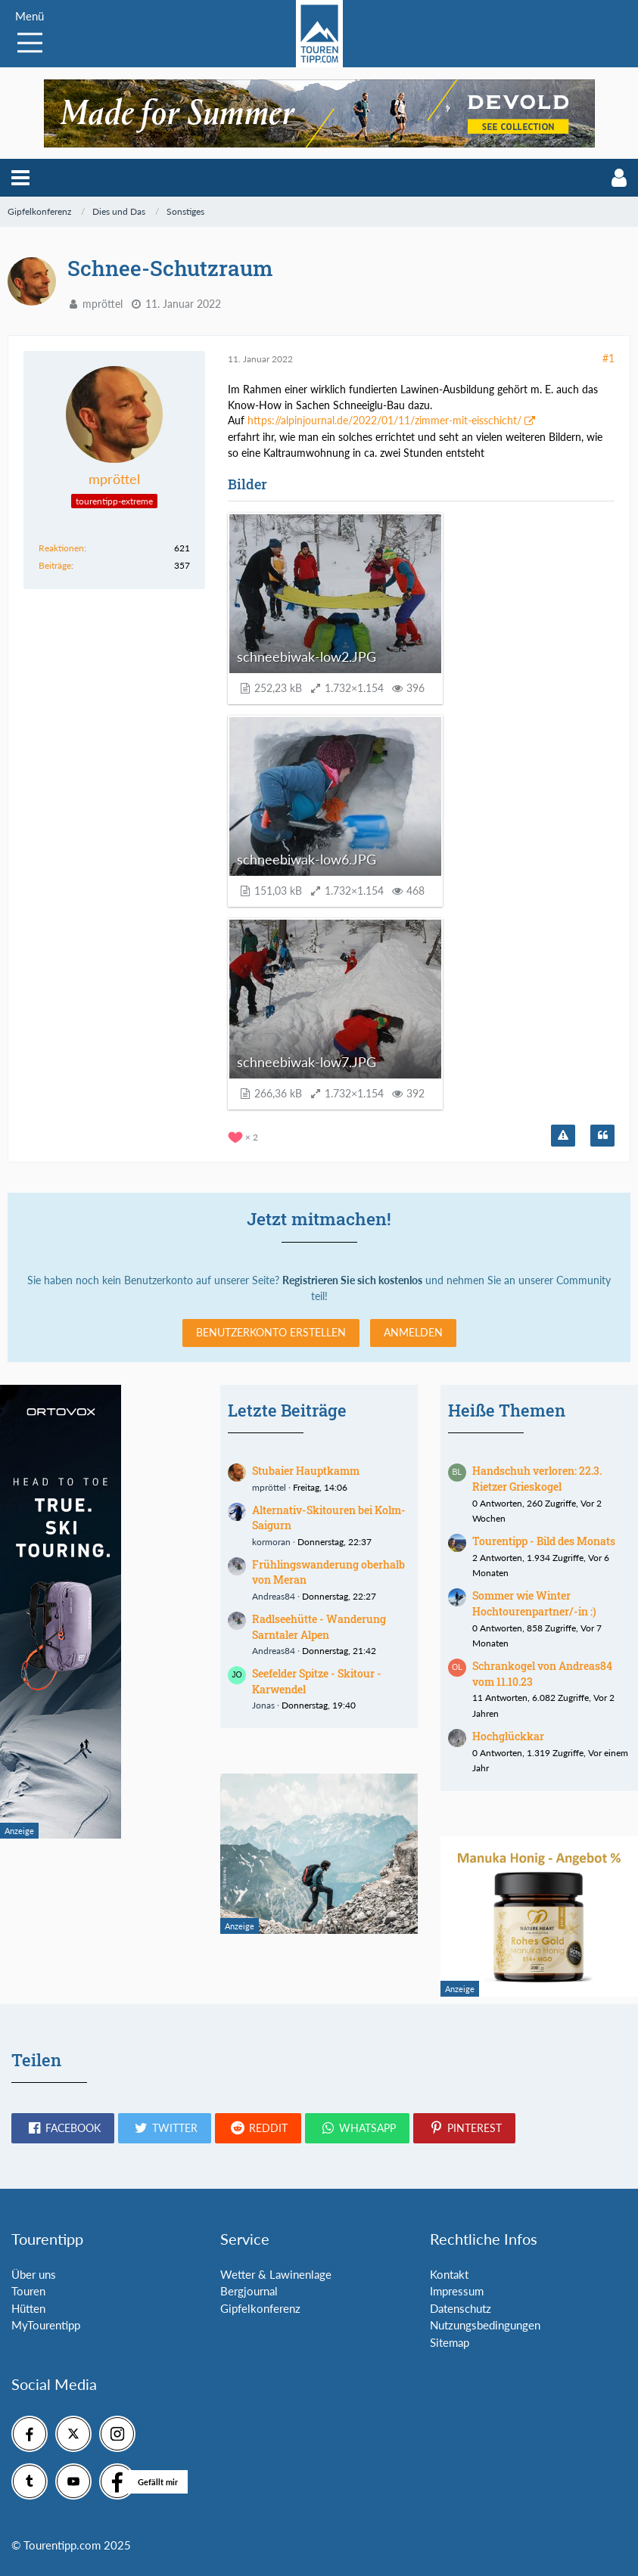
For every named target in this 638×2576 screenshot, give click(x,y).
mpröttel (102, 303)
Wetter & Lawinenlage (275, 2274)
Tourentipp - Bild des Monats (543, 1541)
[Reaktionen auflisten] (245, 1135)
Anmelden (413, 1332)
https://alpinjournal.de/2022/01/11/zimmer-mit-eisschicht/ (384, 420)
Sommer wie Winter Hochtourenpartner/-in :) (534, 1603)
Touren (28, 2291)
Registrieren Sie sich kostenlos (352, 1280)
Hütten (28, 2308)
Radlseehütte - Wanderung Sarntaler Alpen (319, 1627)
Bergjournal (249, 2291)
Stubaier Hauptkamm (305, 1470)
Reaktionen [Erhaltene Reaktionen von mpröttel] (61, 548)
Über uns (33, 2274)
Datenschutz (460, 2308)
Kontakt (449, 2274)
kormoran (271, 1541)
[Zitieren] (602, 1136)
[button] (20, 178)
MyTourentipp (45, 2325)
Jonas (263, 1705)
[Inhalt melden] (563, 1136)
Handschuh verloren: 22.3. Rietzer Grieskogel (537, 1478)
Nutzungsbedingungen (485, 2325)
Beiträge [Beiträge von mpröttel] (55, 565)
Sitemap (449, 2342)
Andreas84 (273, 1596)
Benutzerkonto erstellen (271, 1332)
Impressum (457, 2291)
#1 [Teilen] (608, 358)
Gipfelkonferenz (260, 2308)
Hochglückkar (508, 1736)
